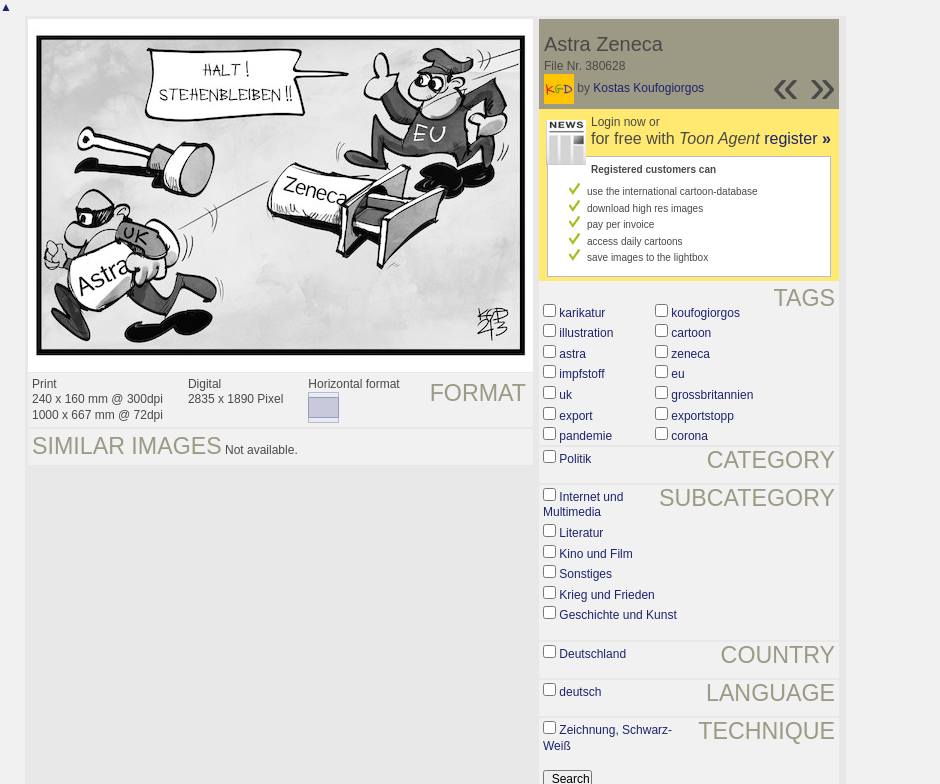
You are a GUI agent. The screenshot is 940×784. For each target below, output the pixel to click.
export (575, 416)
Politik (575, 459)
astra (572, 354)
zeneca (690, 354)
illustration (586, 333)
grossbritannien (712, 395)
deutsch (580, 692)
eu (677, 374)
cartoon (691, 333)
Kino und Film (595, 554)
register (797, 138)
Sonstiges (585, 574)
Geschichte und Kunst (617, 615)
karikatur (582, 313)
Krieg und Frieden (606, 595)
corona (689, 436)
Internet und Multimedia (583, 505)
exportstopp (702, 416)
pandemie (585, 436)
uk (565, 395)
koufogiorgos (705, 313)
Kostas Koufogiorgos (648, 88)
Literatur (581, 533)
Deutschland (592, 654)
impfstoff (581, 374)
